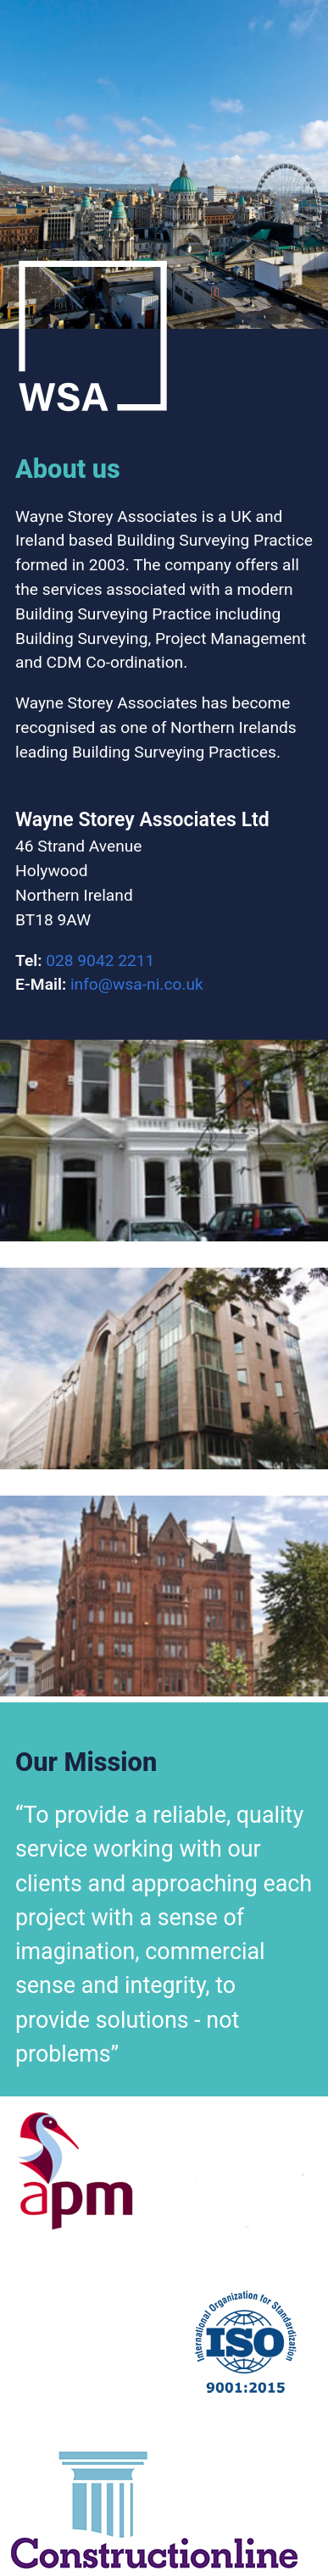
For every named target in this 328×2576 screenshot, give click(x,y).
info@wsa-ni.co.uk (136, 984)
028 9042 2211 (100, 960)
